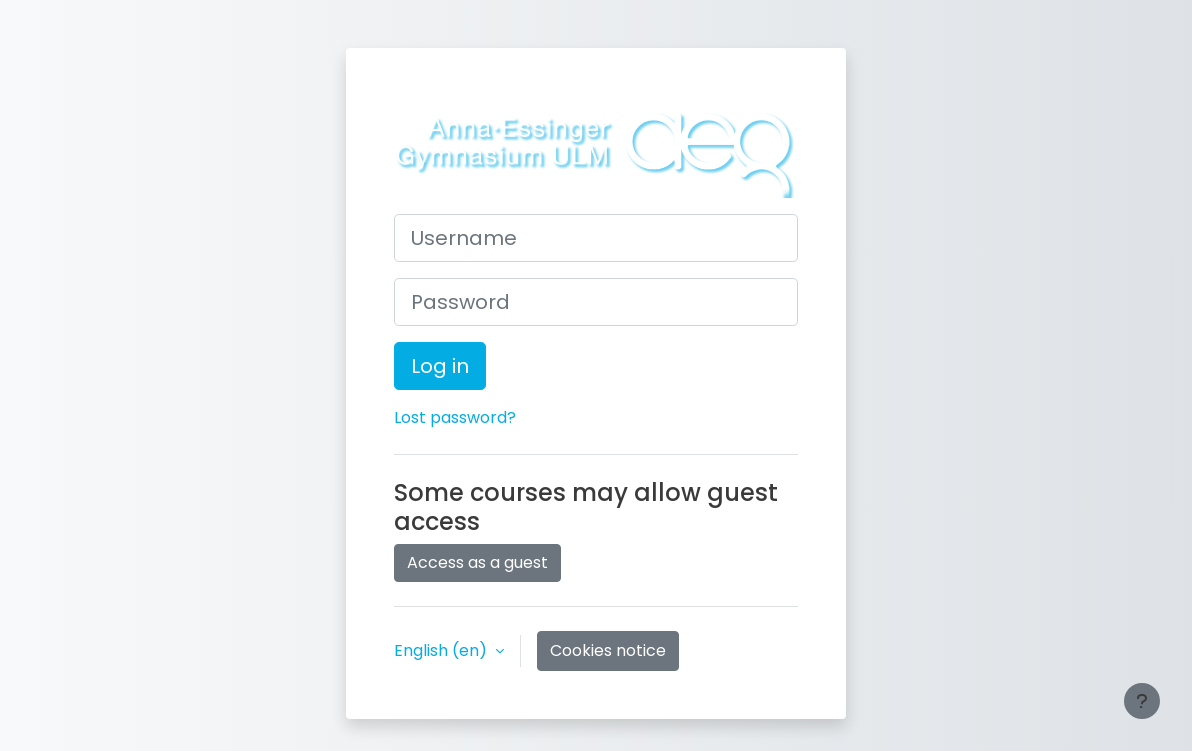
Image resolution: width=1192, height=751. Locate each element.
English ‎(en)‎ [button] (442, 650)
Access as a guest (477, 562)
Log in (440, 366)
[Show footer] (1142, 701)
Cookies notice (608, 650)
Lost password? (455, 417)
